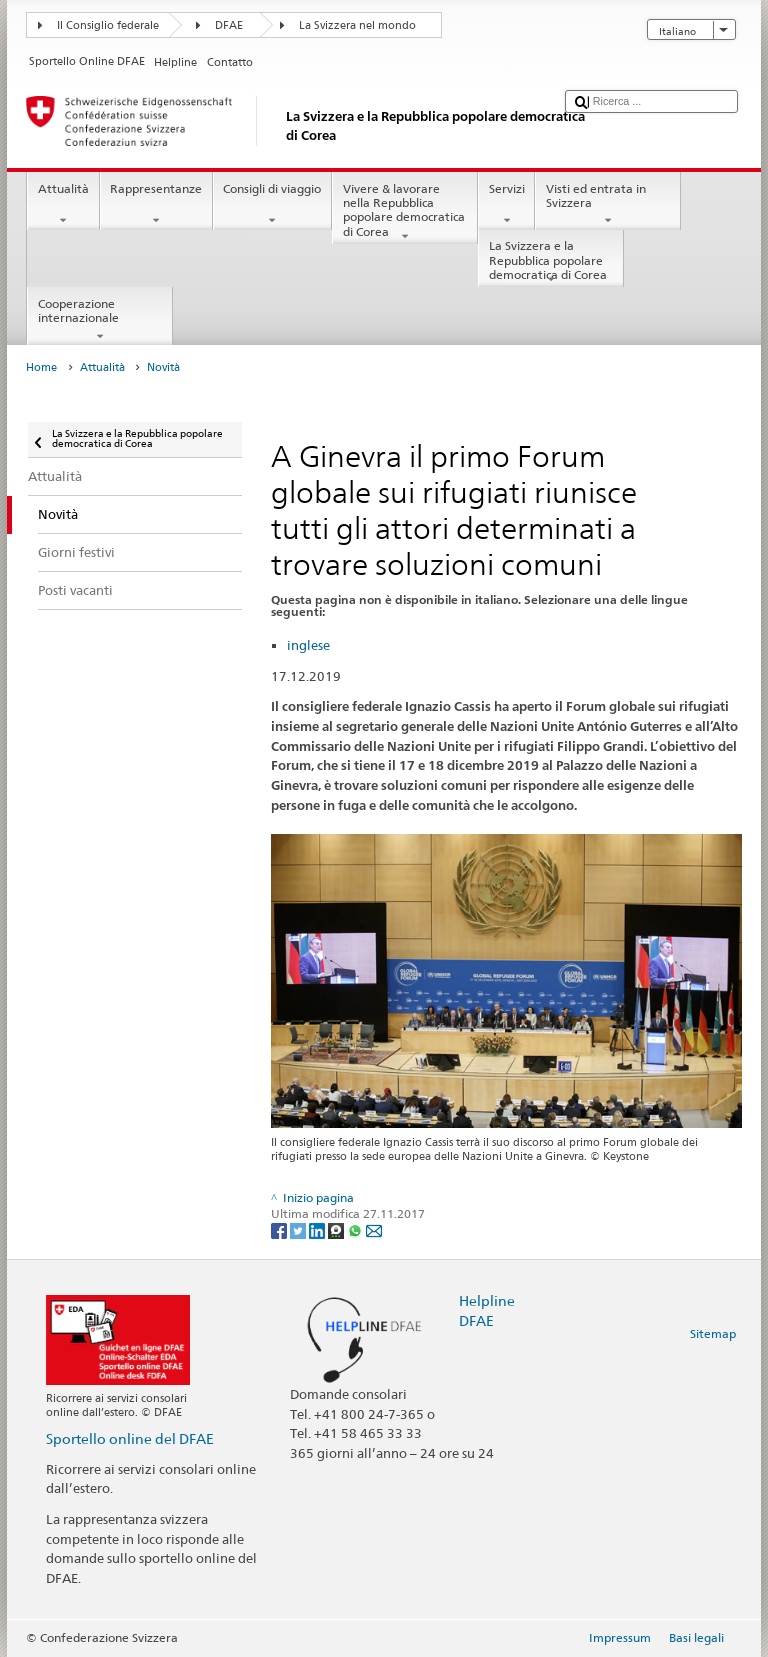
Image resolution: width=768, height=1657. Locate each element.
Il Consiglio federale (108, 25)
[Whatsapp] (356, 1229)
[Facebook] (280, 1229)
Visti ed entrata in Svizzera (608, 205)
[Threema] (337, 1229)
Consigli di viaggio (272, 205)
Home (41, 367)
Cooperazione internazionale (100, 320)
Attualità (63, 205)
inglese (308, 645)
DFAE (229, 25)
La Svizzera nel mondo (357, 25)
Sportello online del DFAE (130, 1438)
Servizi (506, 205)
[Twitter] (299, 1229)
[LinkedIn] (318, 1229)
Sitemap (713, 1333)
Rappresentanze (156, 205)
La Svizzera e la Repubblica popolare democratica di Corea (551, 262)
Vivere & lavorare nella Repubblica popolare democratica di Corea (405, 212)
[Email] (374, 1229)
